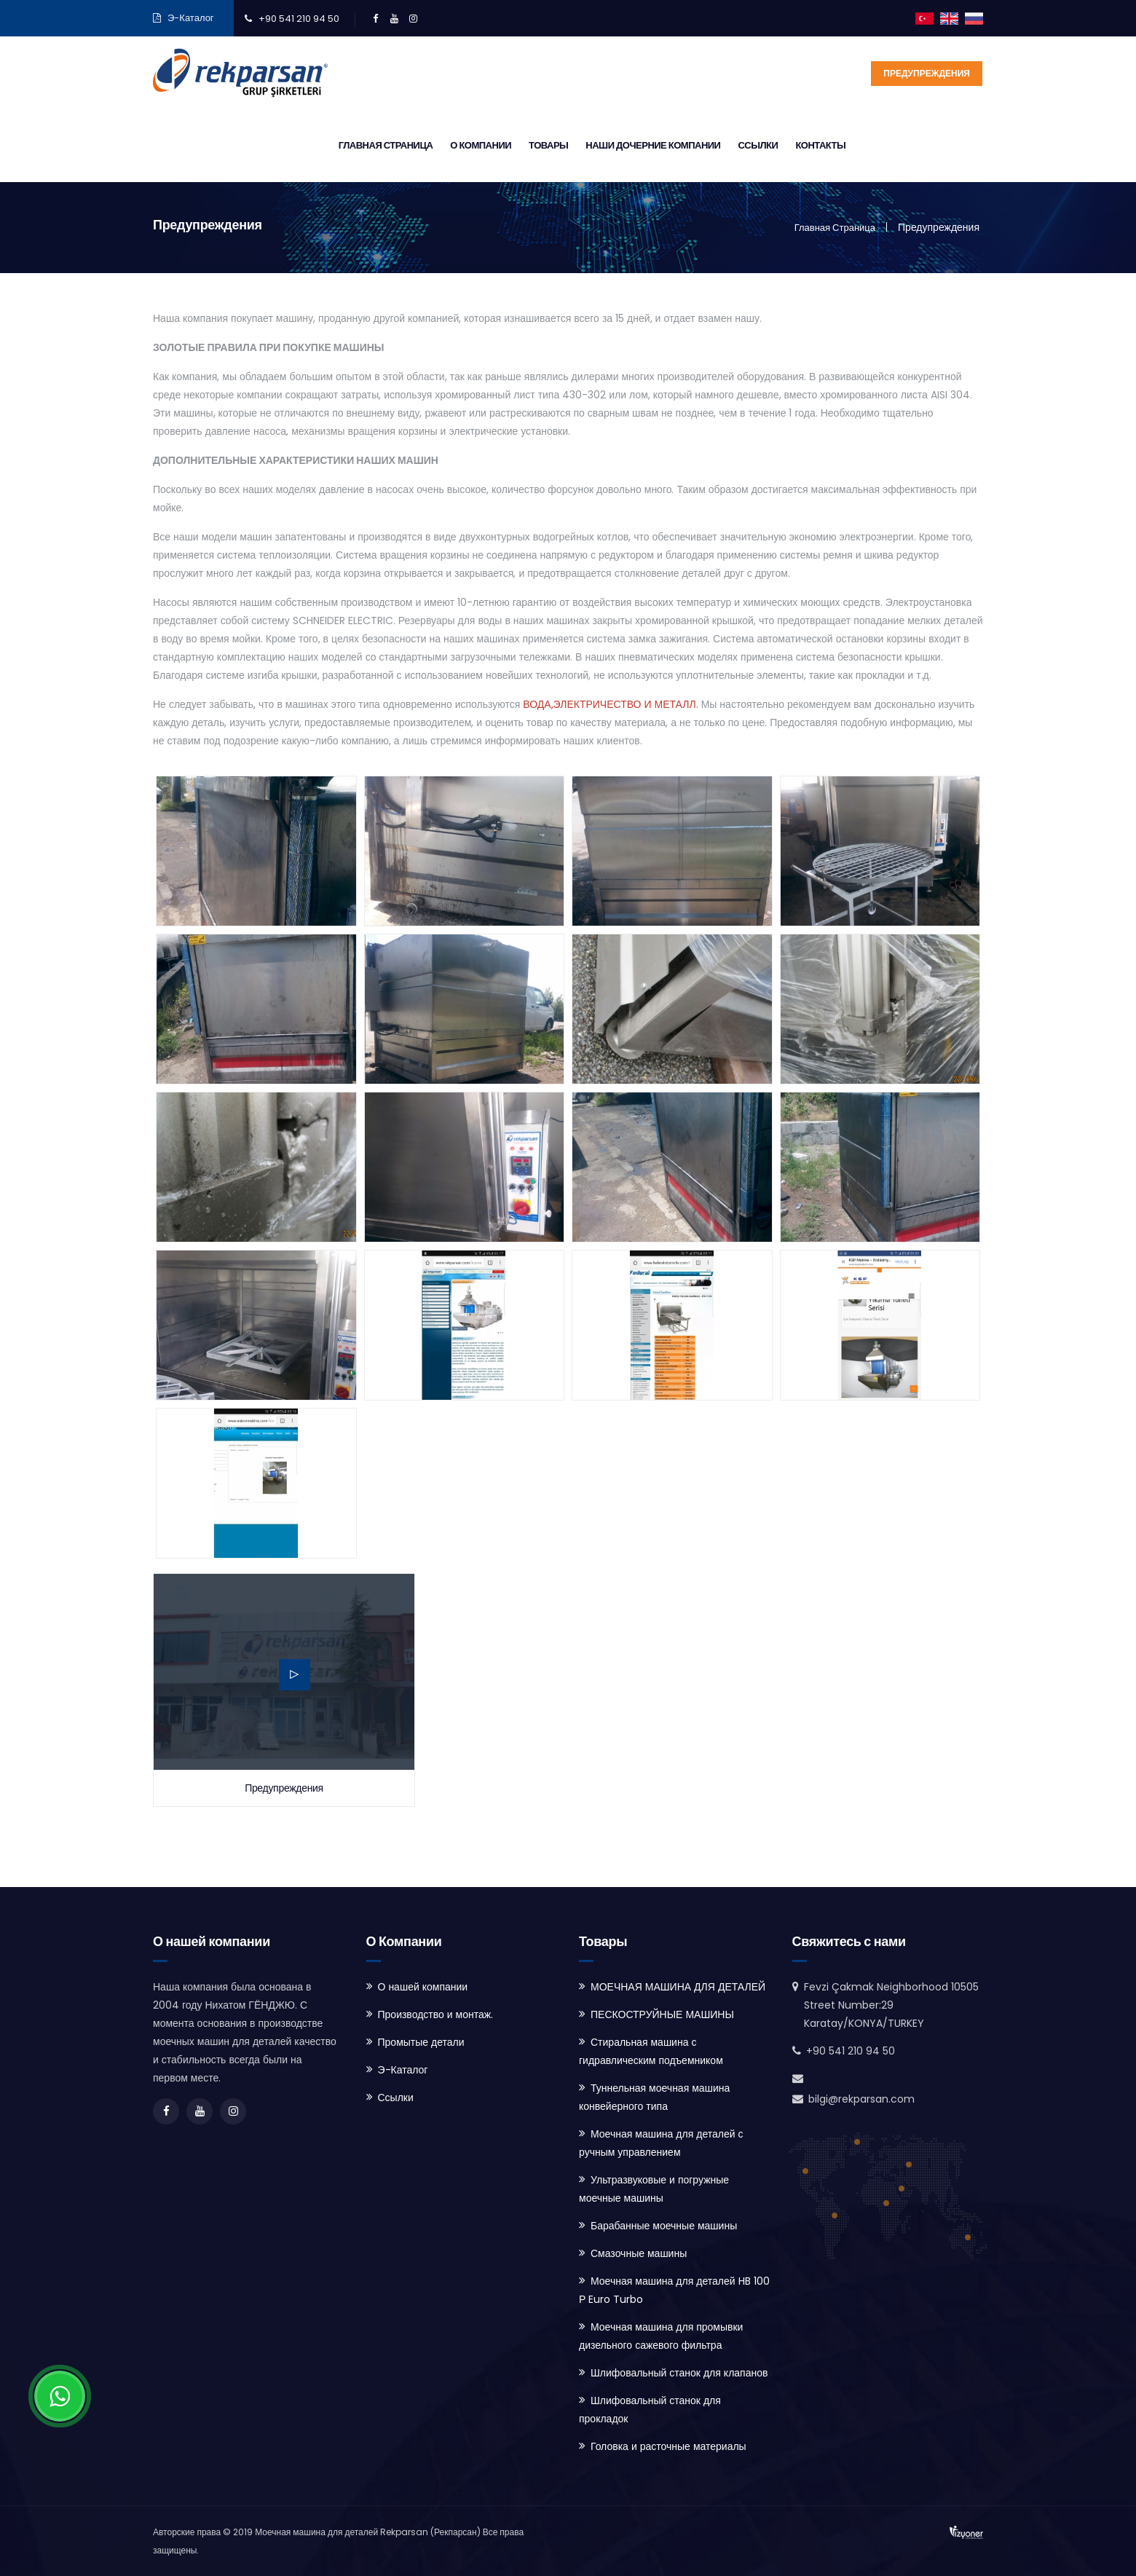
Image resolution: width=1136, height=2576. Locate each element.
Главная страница (515, 145)
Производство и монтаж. (436, 2014)
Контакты (951, 145)
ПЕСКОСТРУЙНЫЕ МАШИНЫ (662, 2014)
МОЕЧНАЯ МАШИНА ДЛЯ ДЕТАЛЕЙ (678, 1987)
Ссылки (888, 145)
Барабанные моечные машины (664, 2225)
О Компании (611, 145)
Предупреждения (926, 73)
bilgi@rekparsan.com (861, 2099)
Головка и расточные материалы (668, 2446)
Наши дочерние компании (783, 145)
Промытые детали (421, 2042)
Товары (678, 145)
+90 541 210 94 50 (299, 18)
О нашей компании (423, 1987)
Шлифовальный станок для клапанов (679, 2373)
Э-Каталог (190, 18)
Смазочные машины (639, 2253)
